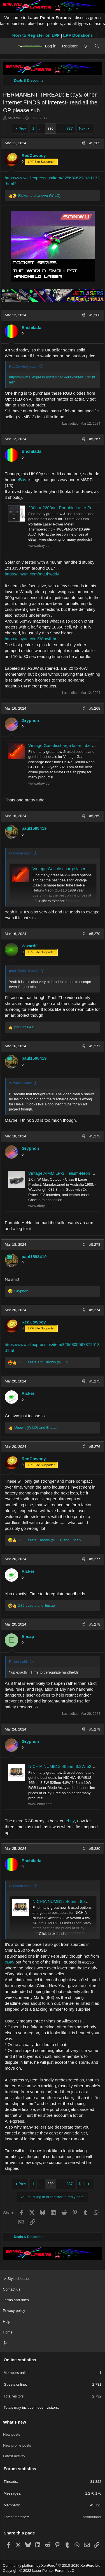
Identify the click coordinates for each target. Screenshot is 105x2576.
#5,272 (94, 1136)
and (39, 195)
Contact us (11, 2289)
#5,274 (94, 1310)
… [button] (41, 128)
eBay (21, 479)
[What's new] (85, 46)
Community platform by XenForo (52, 2565)
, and (49, 1540)
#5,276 (94, 1446)
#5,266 (94, 315)
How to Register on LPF (36, 35)
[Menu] (9, 46)
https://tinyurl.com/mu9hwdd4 (32, 574)
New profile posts (17, 2445)
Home (8, 2332)
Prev (22, 128)
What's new (14, 2422)
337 (70, 128)
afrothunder (92, 2517)
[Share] (83, 143)
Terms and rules (16, 2300)
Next (83, 128)
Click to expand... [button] (53, 901)
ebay (70, 1820)
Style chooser (16, 2278)
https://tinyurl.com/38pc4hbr (30, 638)
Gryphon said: (20, 853)
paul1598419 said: (24, 971)
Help (6, 2321)
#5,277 (94, 1559)
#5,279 (94, 1729)
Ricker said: (18, 1662)
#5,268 (94, 708)
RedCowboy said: (23, 366)
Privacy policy (14, 2310)
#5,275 (94, 1381)
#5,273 (94, 1244)
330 (50, 128)
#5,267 (94, 439)
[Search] (97, 46)
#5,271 (94, 1046)
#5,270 (94, 934)
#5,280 (94, 1848)
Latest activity (14, 2456)
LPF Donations (78, 35)
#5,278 (94, 1624)
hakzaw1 (15, 118)
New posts (11, 2434)
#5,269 (94, 816)
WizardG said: (20, 1083)
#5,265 (94, 143)
